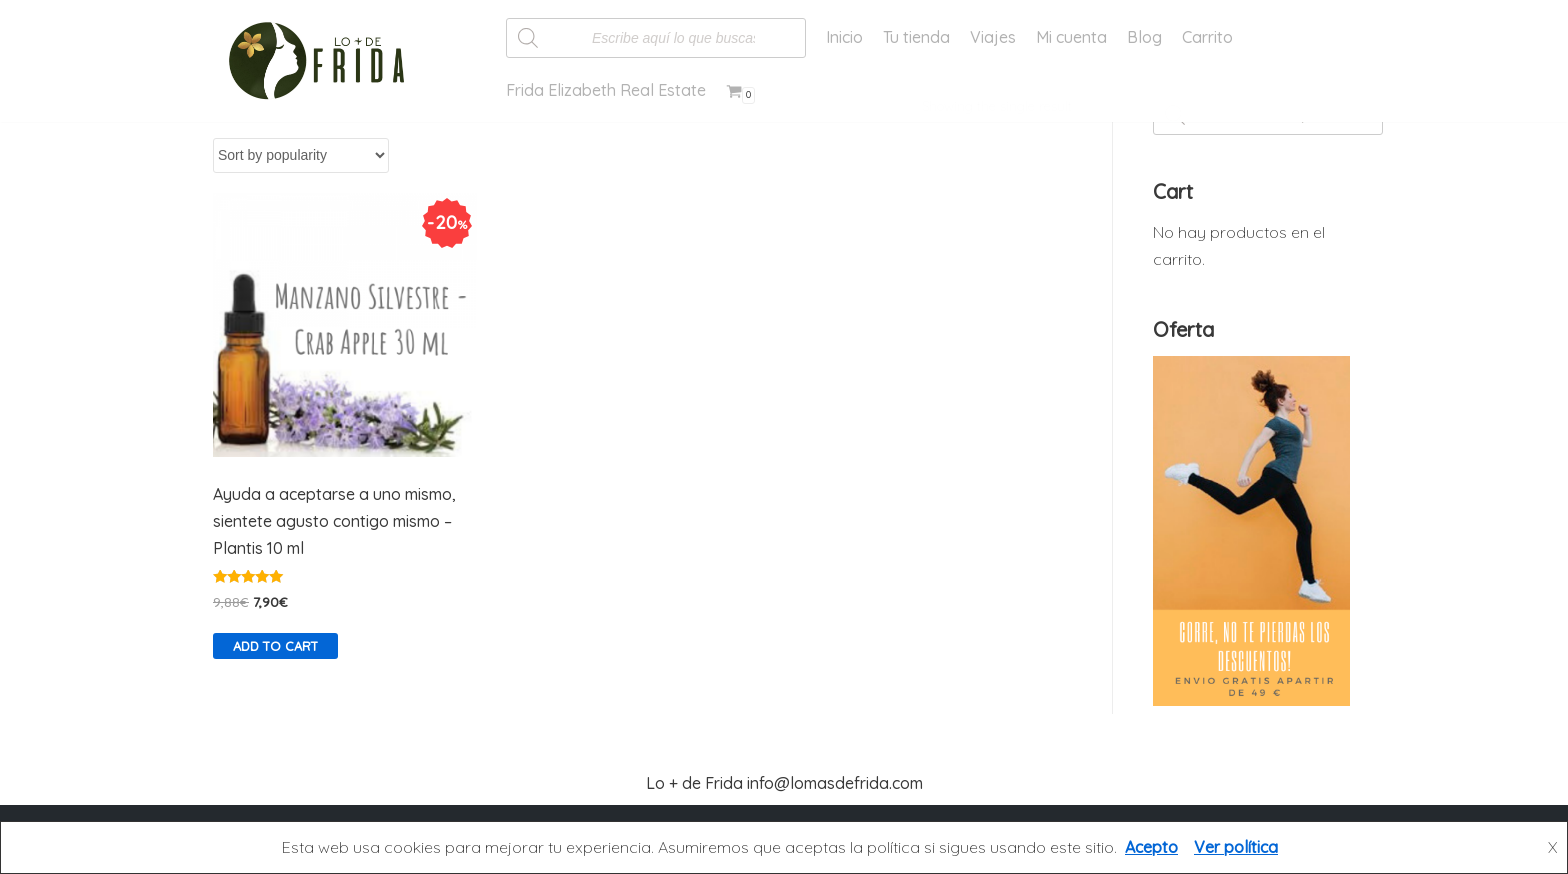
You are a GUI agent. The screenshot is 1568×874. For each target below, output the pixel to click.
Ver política (1236, 847)
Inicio (844, 37)
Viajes (993, 37)
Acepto (1151, 847)
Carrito (1207, 37)
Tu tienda (916, 37)
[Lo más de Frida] (323, 61)
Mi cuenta (1071, 37)
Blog (1144, 37)
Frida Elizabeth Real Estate (606, 90)
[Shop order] (301, 155)
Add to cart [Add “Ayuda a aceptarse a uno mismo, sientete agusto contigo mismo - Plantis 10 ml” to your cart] (275, 646)
